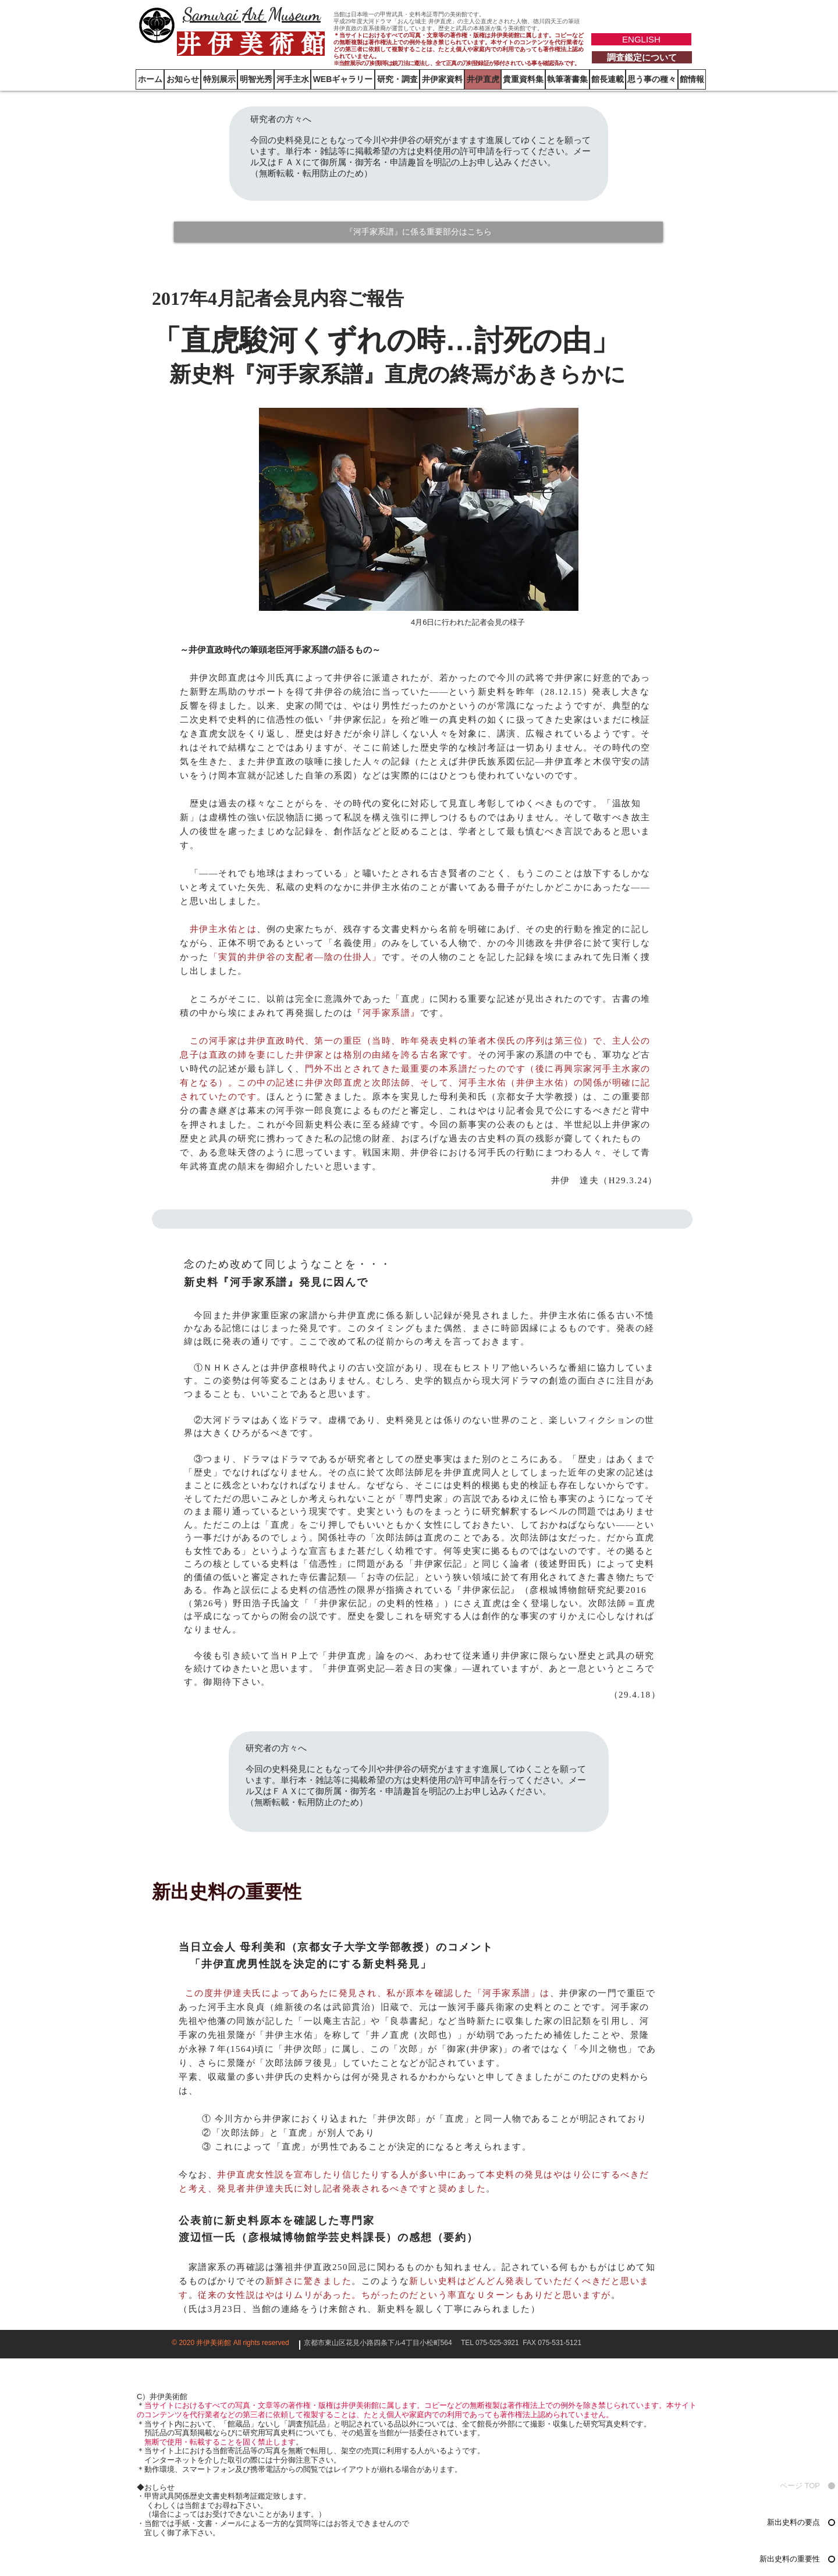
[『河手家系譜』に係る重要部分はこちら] (418, 232)
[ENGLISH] (641, 39)
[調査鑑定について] (642, 57)
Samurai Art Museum (252, 13)
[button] (692, 79)
